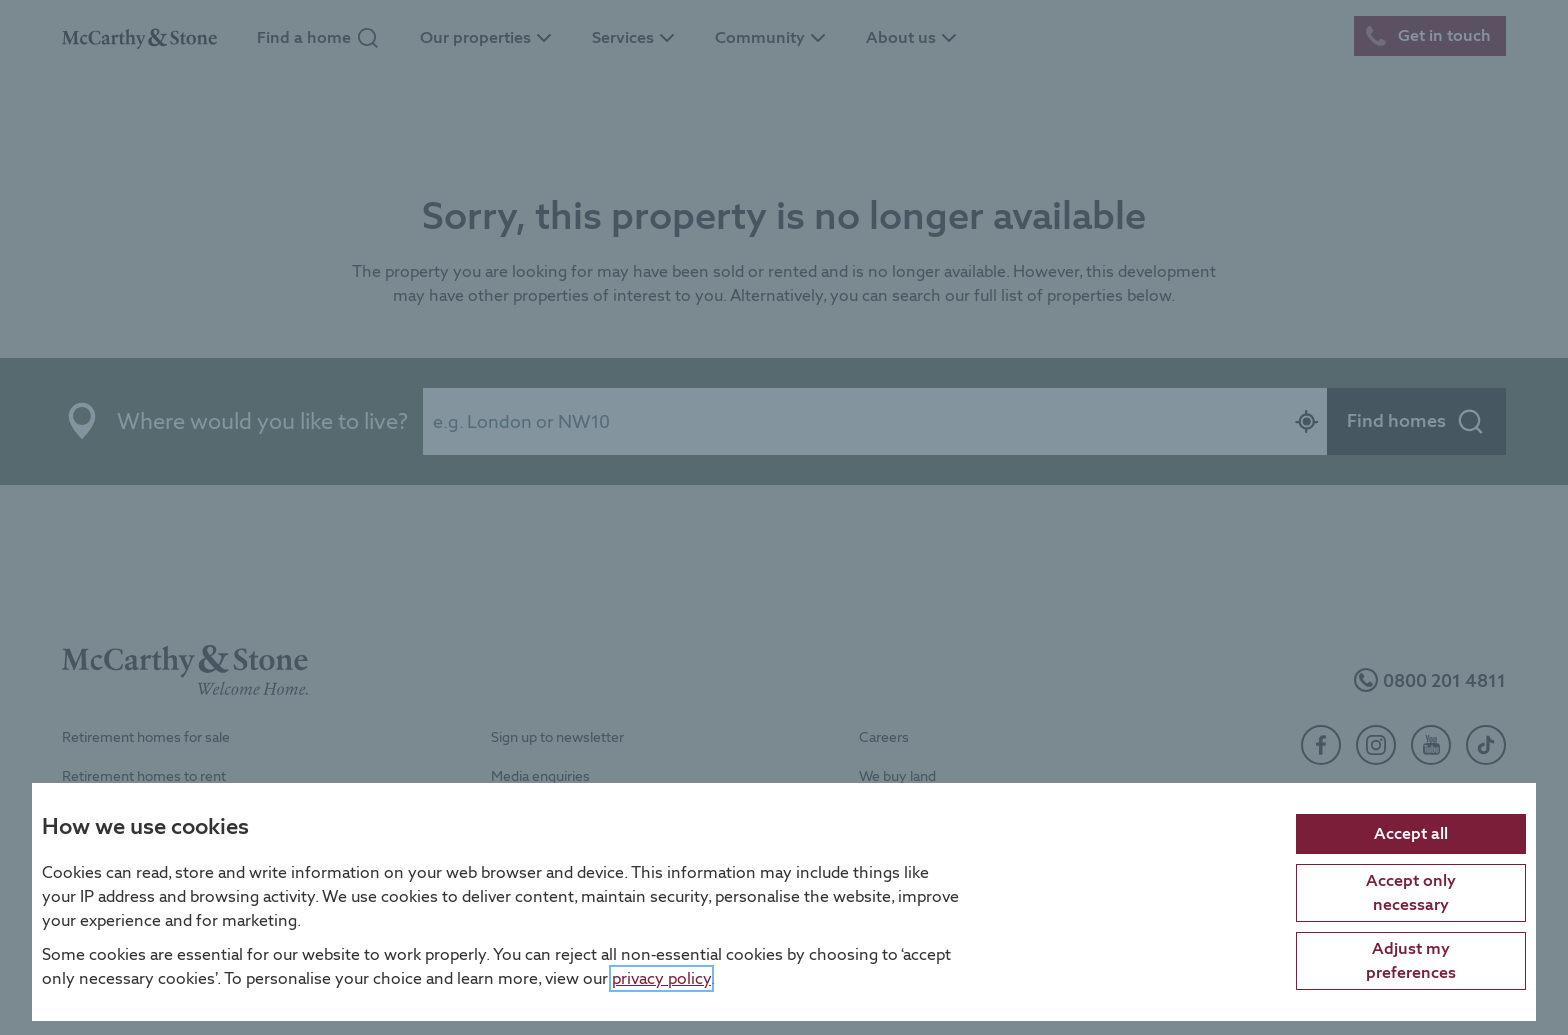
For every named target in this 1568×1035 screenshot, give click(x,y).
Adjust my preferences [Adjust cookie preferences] (1411, 959)
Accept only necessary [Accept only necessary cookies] (1411, 891)
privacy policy (661, 977)
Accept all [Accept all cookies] (1411, 832)
